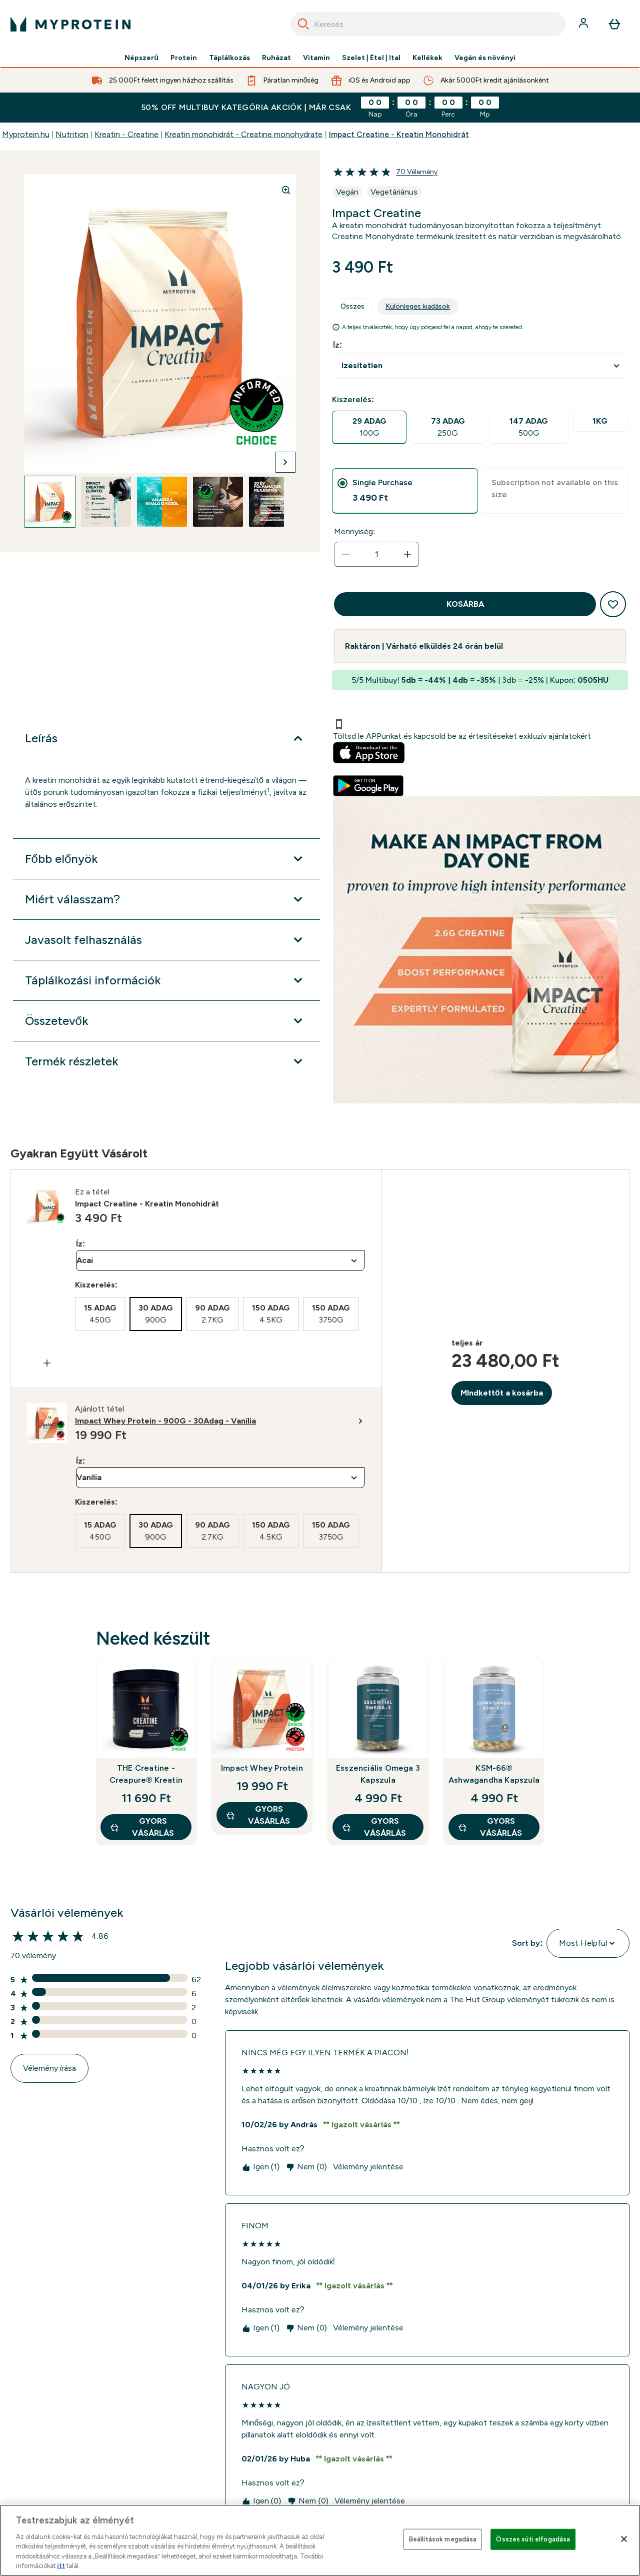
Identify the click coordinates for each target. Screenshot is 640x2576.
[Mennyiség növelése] (407, 554)
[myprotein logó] (70, 24)
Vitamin (316, 58)
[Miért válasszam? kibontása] (166, 899)
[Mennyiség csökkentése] (345, 554)
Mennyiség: (354, 531)
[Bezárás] (624, 2539)
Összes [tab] (352, 306)
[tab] (405, 491)
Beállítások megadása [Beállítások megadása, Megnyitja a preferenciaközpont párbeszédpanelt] (443, 2539)
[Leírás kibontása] (166, 738)
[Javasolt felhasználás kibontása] (166, 940)
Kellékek (427, 58)
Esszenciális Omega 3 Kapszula (378, 1774)
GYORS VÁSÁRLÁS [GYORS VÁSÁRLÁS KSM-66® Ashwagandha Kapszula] (490, 1827)
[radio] (369, 427)
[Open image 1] (50, 502)
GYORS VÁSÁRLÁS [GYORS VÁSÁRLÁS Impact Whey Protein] (258, 1815)
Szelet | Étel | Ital (371, 58)
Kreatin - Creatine (126, 134)
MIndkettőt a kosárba (501, 1393)
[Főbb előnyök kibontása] (166, 859)
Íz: (337, 345)
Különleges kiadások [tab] (418, 306)
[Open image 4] (218, 502)
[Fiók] (585, 24)
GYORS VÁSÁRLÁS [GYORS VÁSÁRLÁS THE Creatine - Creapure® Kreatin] (142, 1827)
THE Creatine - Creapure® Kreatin (146, 1774)
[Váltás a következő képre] (285, 462)
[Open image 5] (274, 502)
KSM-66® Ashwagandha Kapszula (494, 1774)
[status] (376, 554)
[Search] (303, 24)
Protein (183, 58)
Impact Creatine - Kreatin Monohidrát (399, 134)
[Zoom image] (286, 190)
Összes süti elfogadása (533, 2539)
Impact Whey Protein (262, 1768)
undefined (480, 366)
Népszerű (141, 58)
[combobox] (428, 24)
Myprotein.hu (26, 134)
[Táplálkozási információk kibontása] (166, 980)
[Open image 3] (162, 502)
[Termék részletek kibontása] (166, 1061)
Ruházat (276, 58)
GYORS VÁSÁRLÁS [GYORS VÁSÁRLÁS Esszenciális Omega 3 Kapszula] (374, 1827)
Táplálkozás (229, 58)
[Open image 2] (106, 502)
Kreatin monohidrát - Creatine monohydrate (243, 134)
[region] (320, 2540)
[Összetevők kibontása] (166, 1021)
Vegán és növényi (485, 58)
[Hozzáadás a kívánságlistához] (613, 604)
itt (61, 2565)
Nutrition (72, 134)
